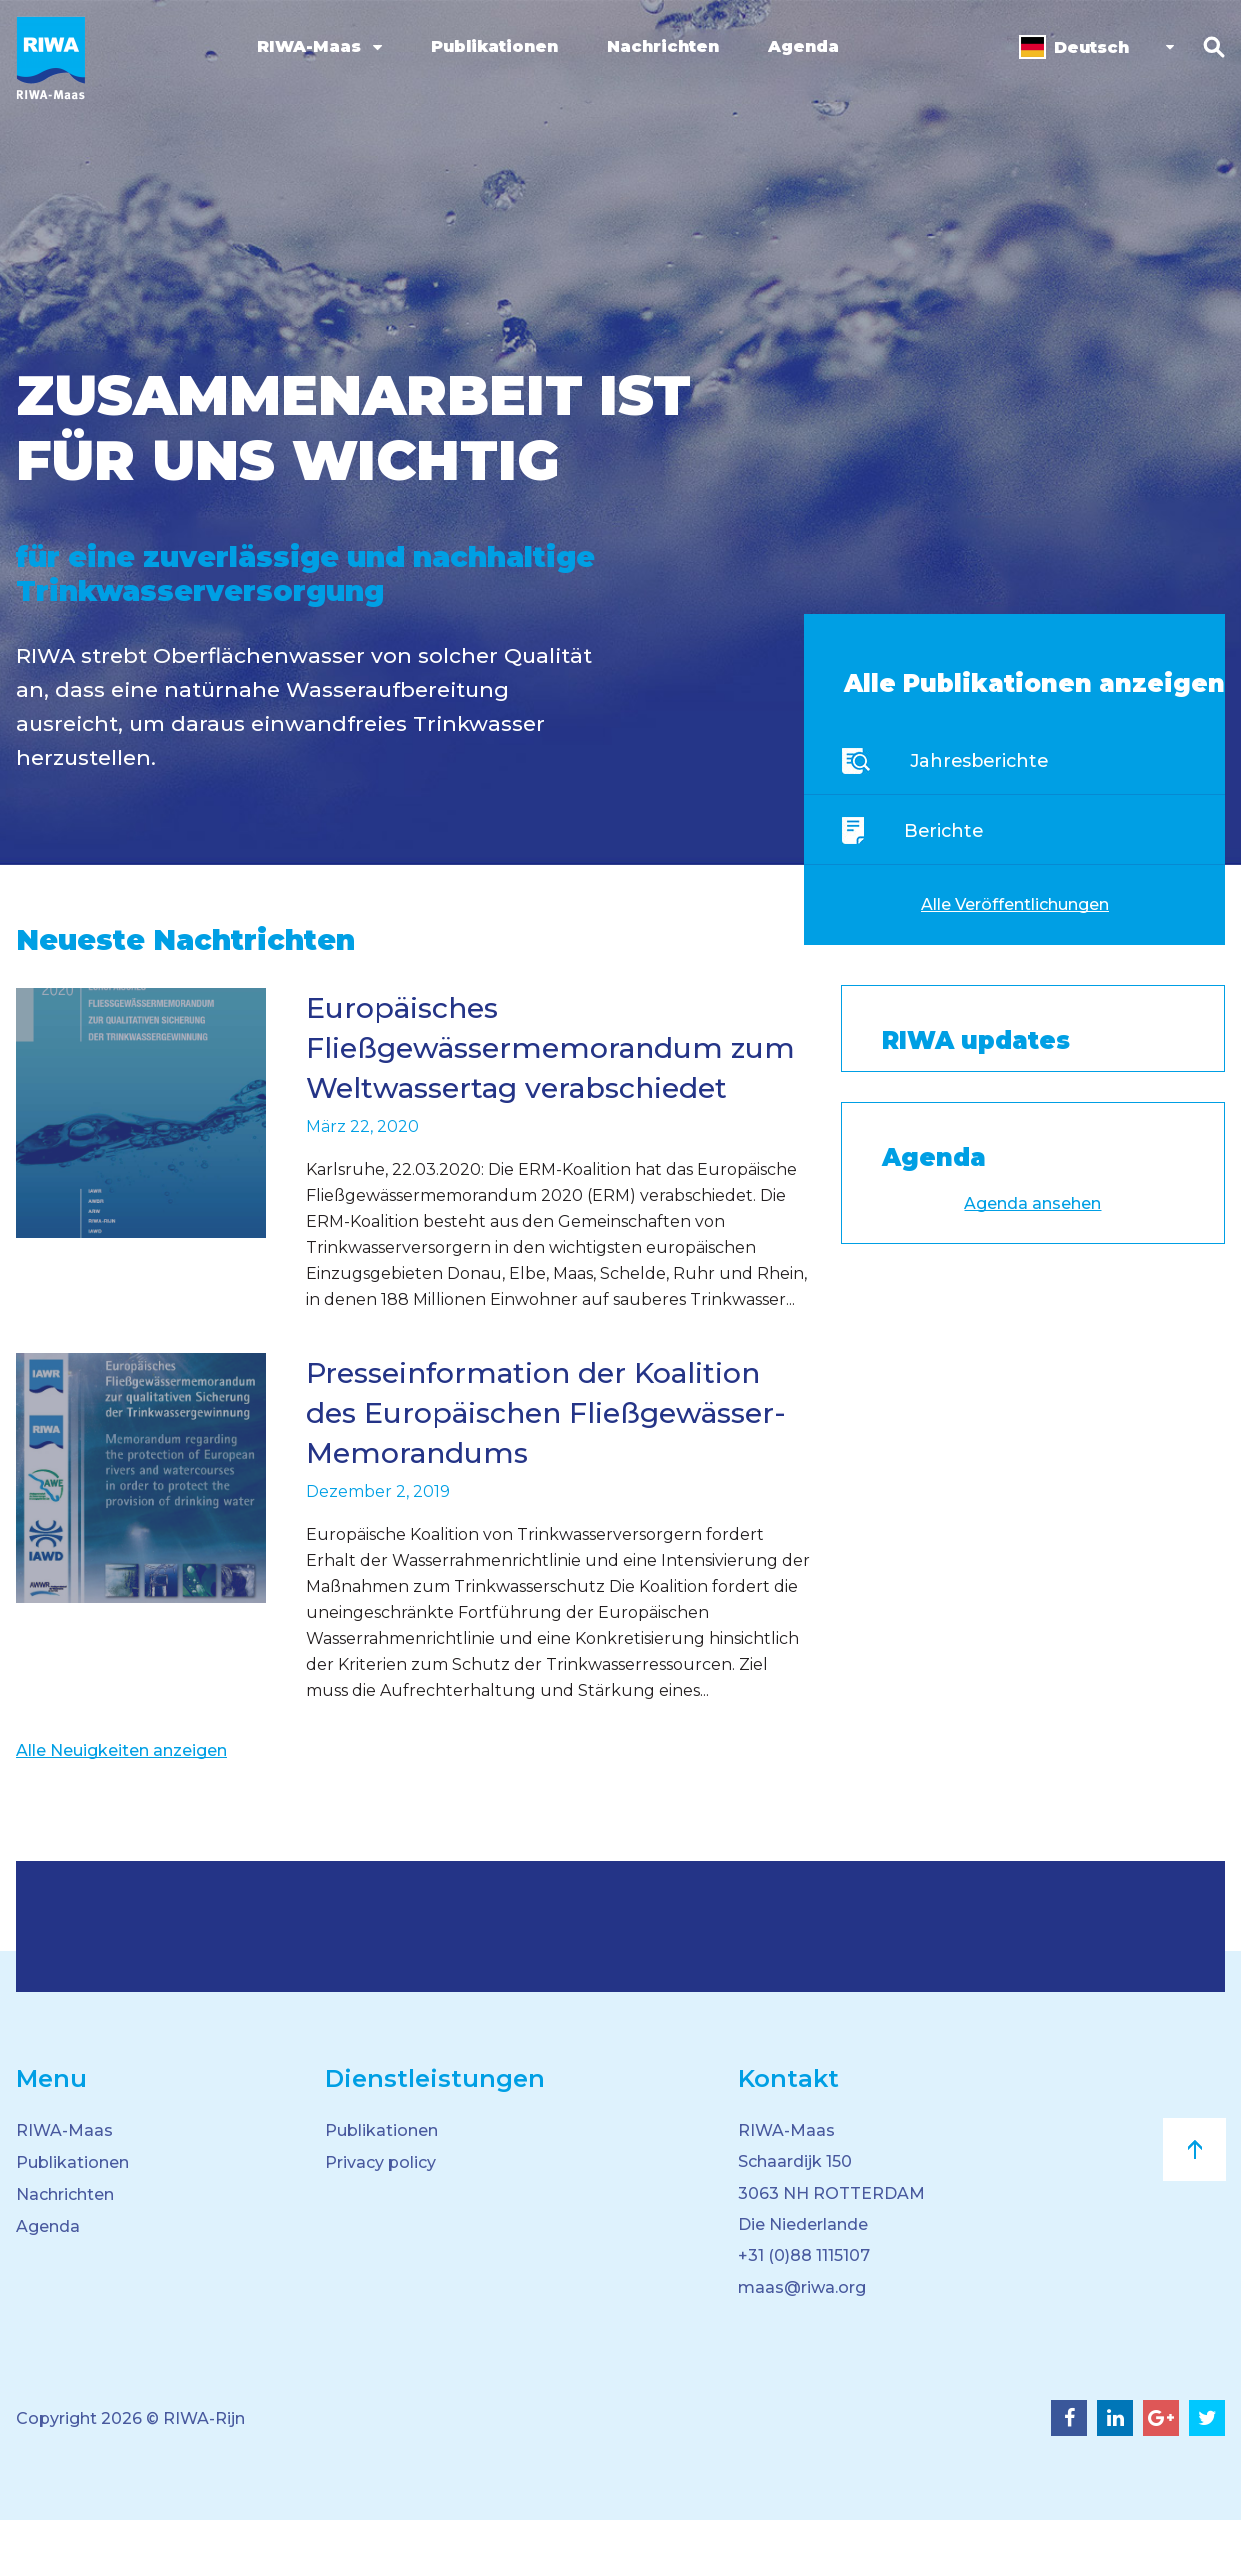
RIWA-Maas (305, 46)
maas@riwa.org (802, 2330)
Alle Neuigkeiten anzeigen (121, 1790)
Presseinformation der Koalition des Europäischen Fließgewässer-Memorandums (547, 1452)
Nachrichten (659, 46)
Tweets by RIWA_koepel (940, 1061)
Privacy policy (380, 2202)
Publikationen (490, 46)
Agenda (799, 46)
